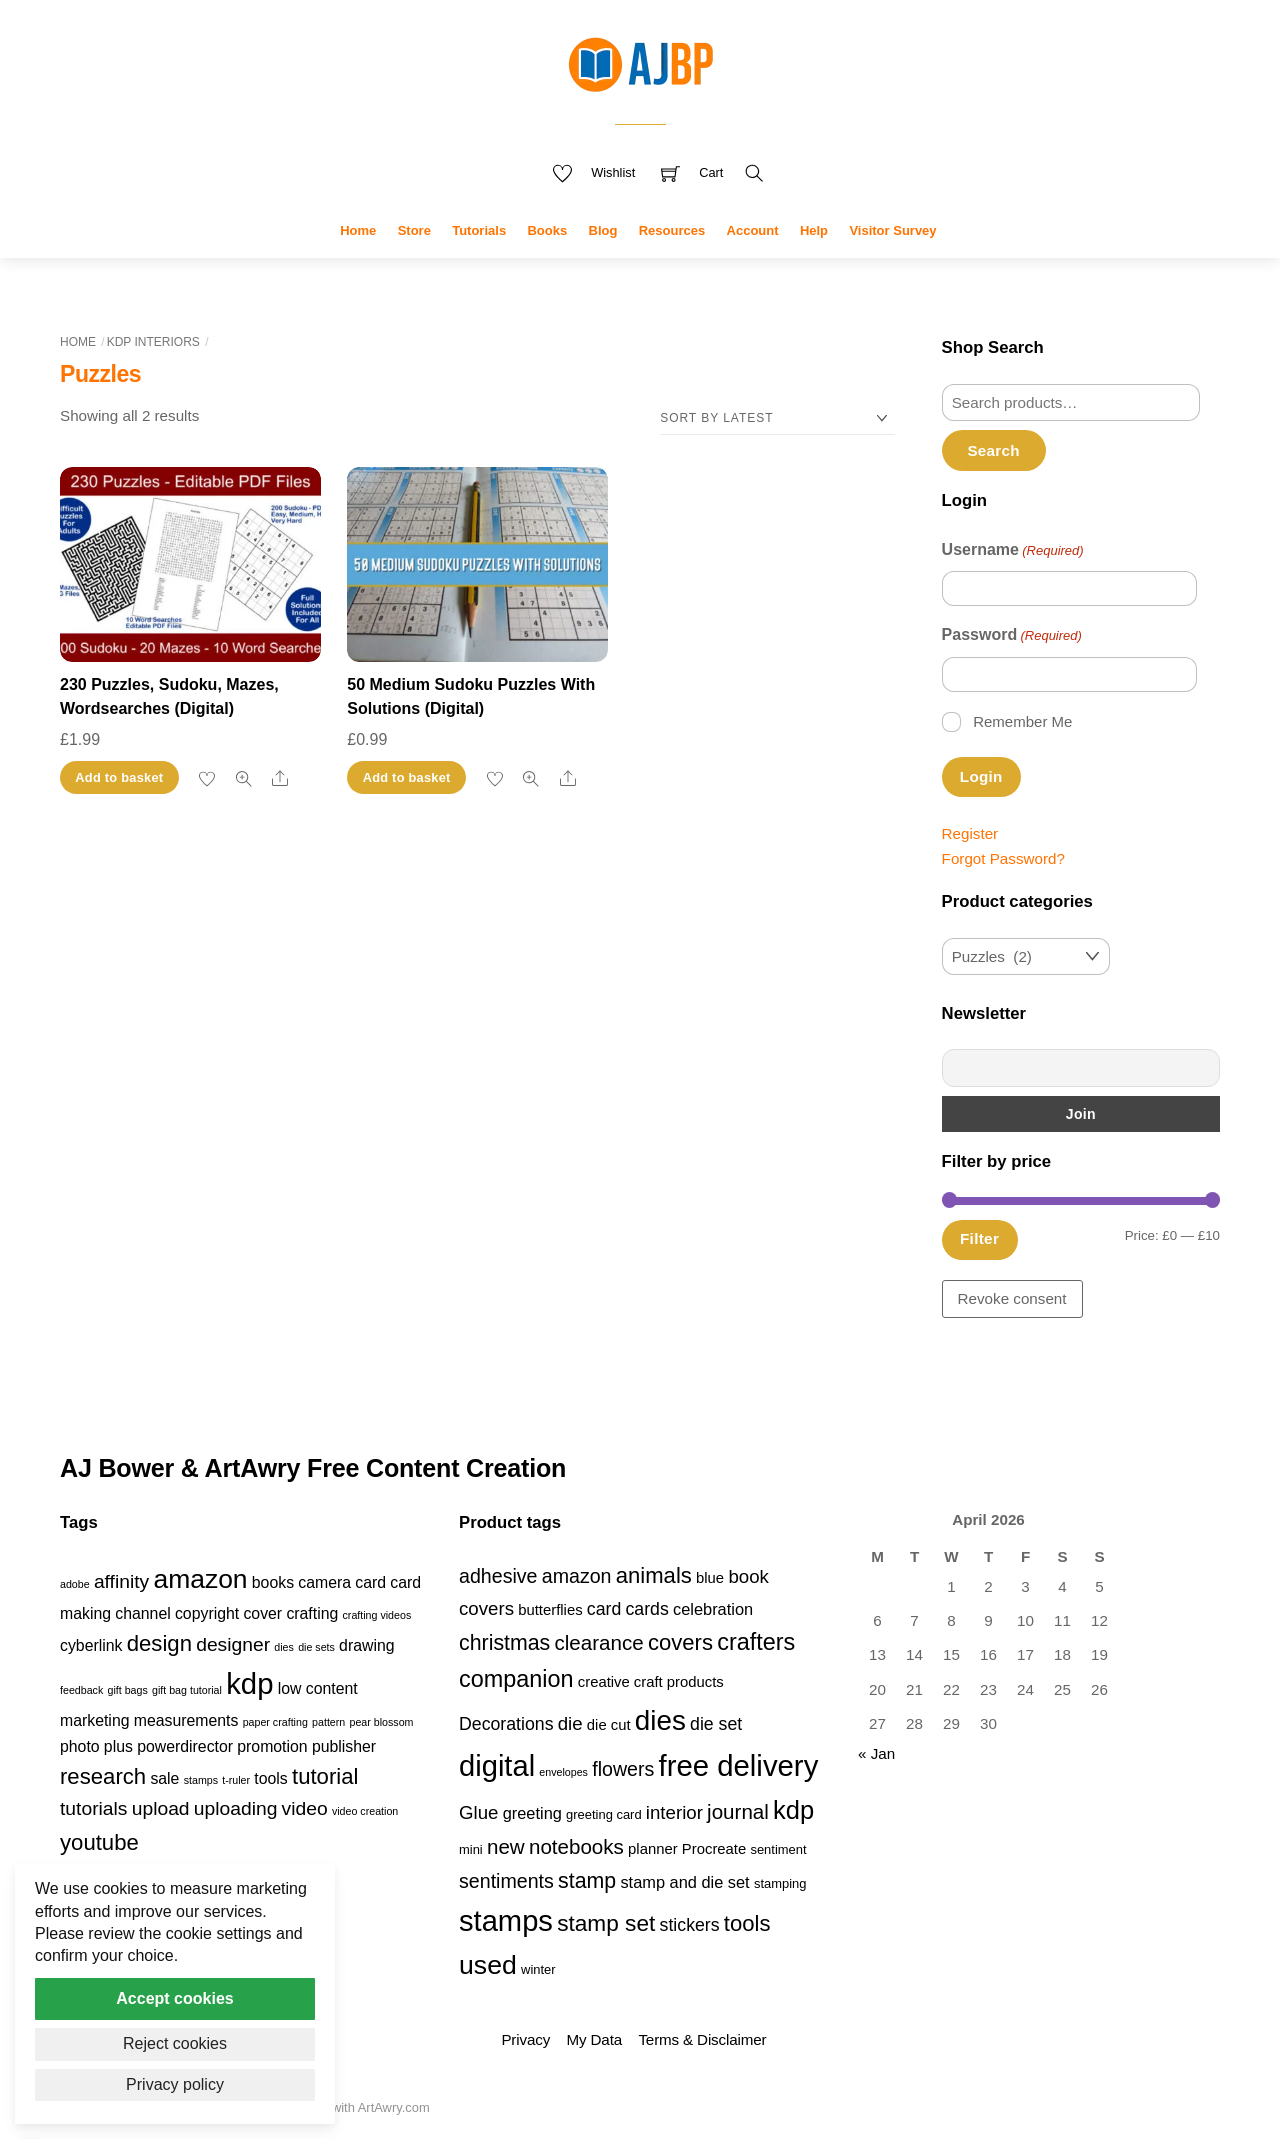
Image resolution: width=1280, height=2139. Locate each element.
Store (414, 230)
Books (547, 230)
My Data (594, 2039)
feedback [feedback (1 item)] (81, 1690)
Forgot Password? (1003, 858)
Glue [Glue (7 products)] (478, 1812)
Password (1012, 636)
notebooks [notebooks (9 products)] (576, 1846)
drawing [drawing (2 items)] (366, 1645)
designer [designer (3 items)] (233, 1644)
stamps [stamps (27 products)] (506, 1921)
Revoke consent (1012, 1298)
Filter (979, 1238)
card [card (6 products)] (604, 1609)
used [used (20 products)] (488, 1965)
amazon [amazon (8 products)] (577, 1576)
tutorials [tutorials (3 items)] (93, 1808)
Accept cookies (174, 1998)
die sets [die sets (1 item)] (316, 1647)
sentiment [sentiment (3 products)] (778, 1849)
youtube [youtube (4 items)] (99, 1842)
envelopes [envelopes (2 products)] (563, 1772)
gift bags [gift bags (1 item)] (127, 1690)
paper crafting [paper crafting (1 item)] (275, 1722)
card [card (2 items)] (370, 1582)
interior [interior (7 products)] (674, 1812)
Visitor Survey (892, 230)
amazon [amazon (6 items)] (200, 1579)
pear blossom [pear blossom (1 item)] (381, 1722)
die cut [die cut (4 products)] (609, 1725)
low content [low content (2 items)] (318, 1688)
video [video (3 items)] (305, 1808)
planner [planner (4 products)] (653, 1849)
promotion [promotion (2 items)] (272, 1746)
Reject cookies (175, 2043)
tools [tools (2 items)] (270, 1778)
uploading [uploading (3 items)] (236, 1808)
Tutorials (479, 230)
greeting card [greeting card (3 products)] (604, 1814)
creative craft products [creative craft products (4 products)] (651, 1682)
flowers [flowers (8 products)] (623, 1769)
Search (993, 450)
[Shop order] (777, 418)
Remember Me (1022, 721)
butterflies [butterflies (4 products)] (550, 1610)
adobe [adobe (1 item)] (75, 1584)
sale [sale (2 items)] (164, 1778)
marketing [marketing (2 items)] (95, 1720)
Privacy (525, 2039)
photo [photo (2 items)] (80, 1746)
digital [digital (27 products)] (497, 1766)
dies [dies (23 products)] (660, 1720)
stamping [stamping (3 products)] (780, 1883)
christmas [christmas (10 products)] (504, 1643)
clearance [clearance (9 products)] (599, 1642)
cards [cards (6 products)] (646, 1609)
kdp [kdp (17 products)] (793, 1810)
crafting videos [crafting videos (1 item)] (377, 1615)
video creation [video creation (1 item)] (365, 1811)
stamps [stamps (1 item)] (201, 1780)
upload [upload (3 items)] (161, 1808)
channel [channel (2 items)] (142, 1613)
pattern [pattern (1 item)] (328, 1722)
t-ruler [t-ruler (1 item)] (236, 1780)
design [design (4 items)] (159, 1643)
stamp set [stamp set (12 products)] (606, 1923)
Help (814, 230)
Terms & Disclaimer (702, 2039)
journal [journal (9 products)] (738, 1811)
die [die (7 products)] (570, 1723)
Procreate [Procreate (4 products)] (714, 1849)
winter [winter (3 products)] (538, 1969)
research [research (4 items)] (103, 1776)
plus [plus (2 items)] (118, 1746)
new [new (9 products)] (506, 1846)
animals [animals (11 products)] (654, 1575)
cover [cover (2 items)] (262, 1613)
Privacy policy (175, 2084)
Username (1013, 551)
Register (970, 833)
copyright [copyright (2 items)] (207, 1613)
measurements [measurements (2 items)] (186, 1720)
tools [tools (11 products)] (747, 1923)
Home (358, 230)
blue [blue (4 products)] (710, 1578)
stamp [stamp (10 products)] (587, 1881)
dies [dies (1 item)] (284, 1647)
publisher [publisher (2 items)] (344, 1746)
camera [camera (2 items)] (324, 1582)
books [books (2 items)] (273, 1582)
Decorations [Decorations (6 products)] (506, 1724)
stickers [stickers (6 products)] (690, 1925)
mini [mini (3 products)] (471, 1849)
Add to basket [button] (119, 777)
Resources (672, 230)
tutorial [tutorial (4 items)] (325, 1776)
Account (753, 230)
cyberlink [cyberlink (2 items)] (91, 1645)
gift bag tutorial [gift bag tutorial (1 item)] (187, 1690)
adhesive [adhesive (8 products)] (498, 1576)
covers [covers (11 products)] (680, 1642)
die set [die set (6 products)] (716, 1724)
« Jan (876, 1753)
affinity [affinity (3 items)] (121, 1581)
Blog (603, 230)
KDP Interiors (153, 342)
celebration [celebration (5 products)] (713, 1609)
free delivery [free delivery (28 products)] (739, 1765)
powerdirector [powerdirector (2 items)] (185, 1746)
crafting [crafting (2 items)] (312, 1613)
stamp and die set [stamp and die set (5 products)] (684, 1882)
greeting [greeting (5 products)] (532, 1813)
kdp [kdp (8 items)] (249, 1683)
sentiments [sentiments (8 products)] (506, 1881)
